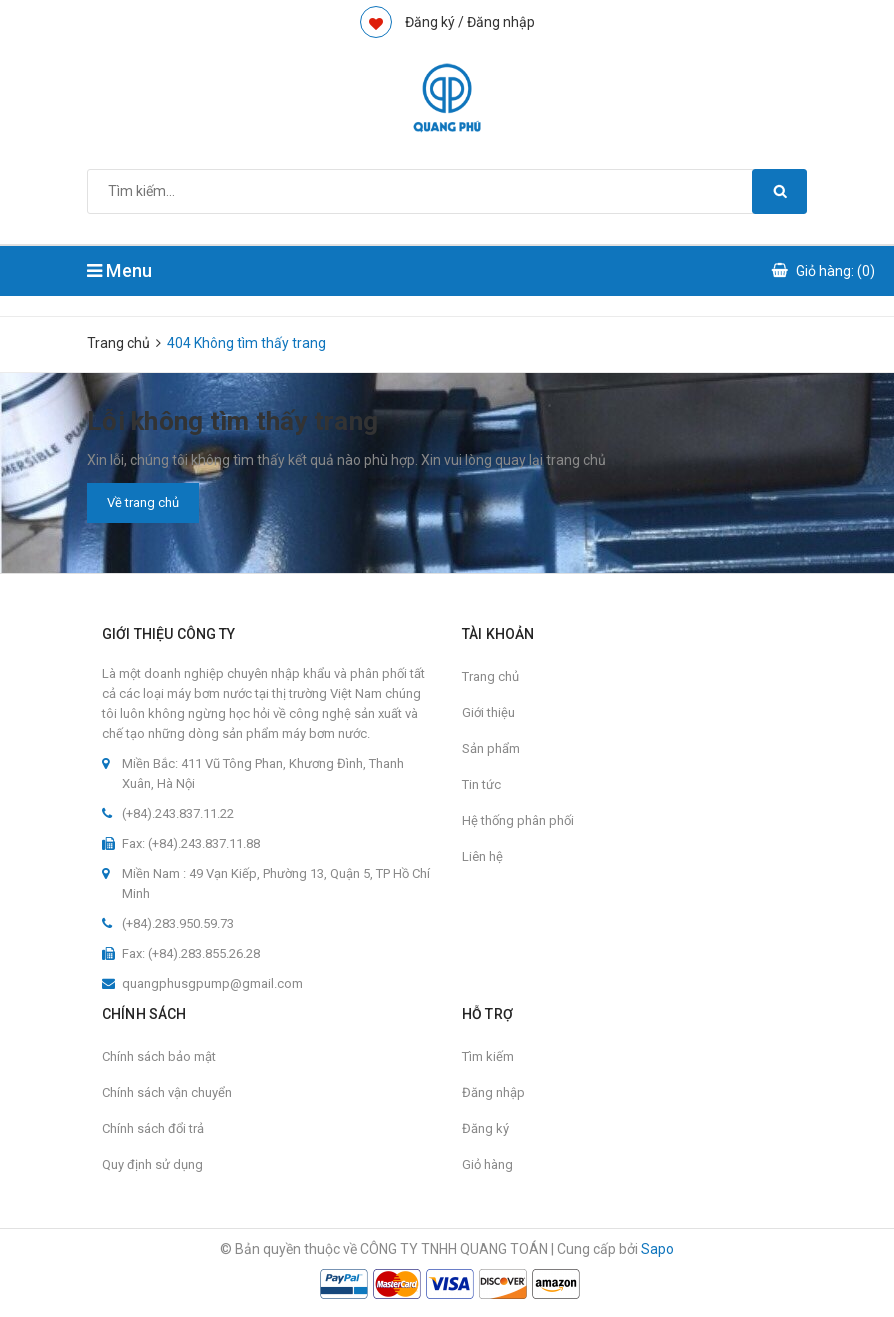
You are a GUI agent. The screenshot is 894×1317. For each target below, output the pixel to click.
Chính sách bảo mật (159, 1056)
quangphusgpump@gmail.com (212, 983)
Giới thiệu (488, 712)
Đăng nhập (501, 22)
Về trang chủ (143, 502)
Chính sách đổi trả (153, 1128)
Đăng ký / (434, 22)
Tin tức (481, 784)
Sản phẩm (491, 748)
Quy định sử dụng (152, 1164)
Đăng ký (485, 1128)
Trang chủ (490, 676)
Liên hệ (482, 856)
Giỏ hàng (487, 1164)
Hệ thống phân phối (518, 820)
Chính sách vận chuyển (167, 1092)
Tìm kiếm (488, 1056)
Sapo (657, 1249)
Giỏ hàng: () (835, 271)
